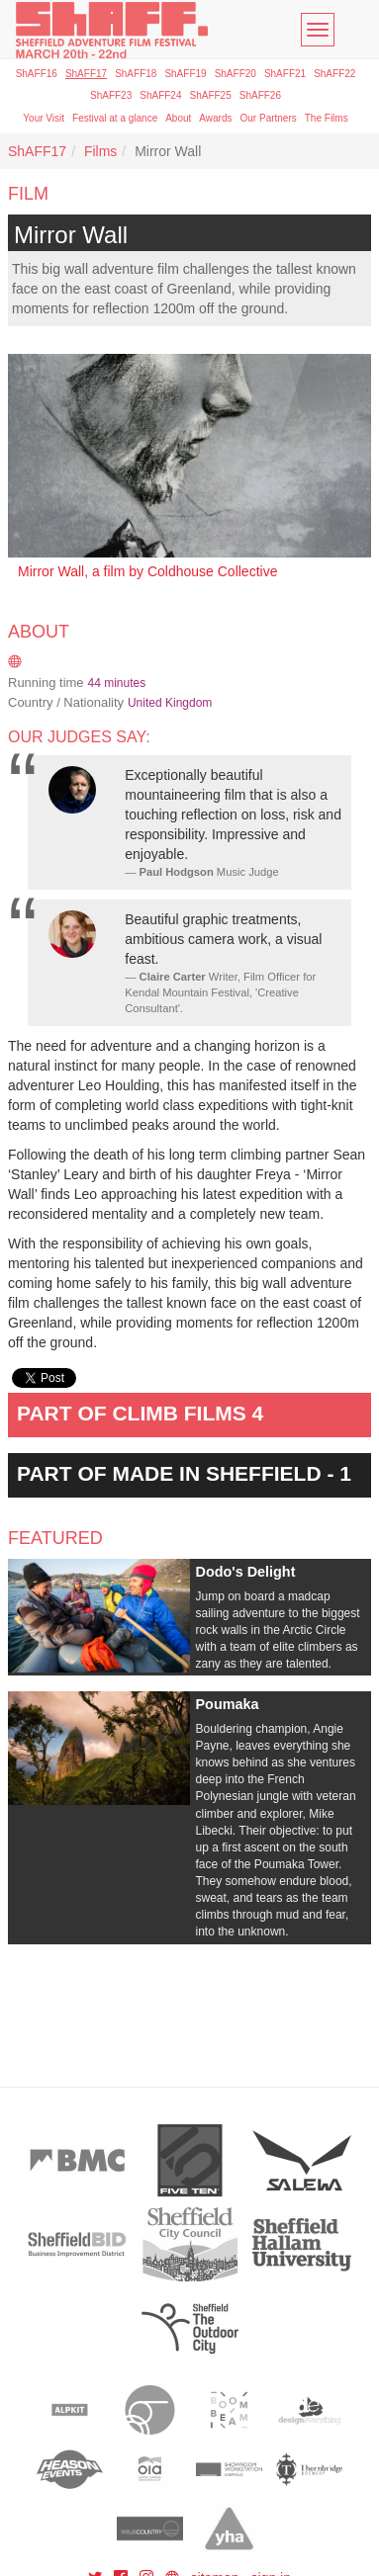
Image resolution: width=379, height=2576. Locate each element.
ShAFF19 (185, 73)
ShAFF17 (86, 73)
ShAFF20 (235, 73)
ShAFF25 (211, 95)
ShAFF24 (160, 95)
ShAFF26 (260, 95)
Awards (215, 118)
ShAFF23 (111, 95)
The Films (326, 118)
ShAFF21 (285, 73)
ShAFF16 (36, 73)
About (178, 118)
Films (100, 151)
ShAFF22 (334, 73)
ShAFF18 (135, 73)
